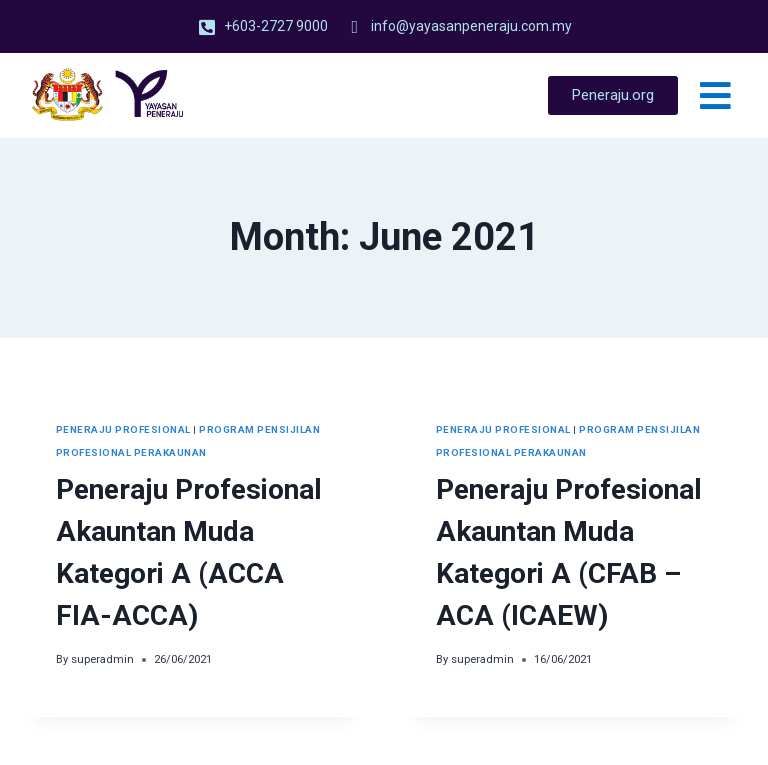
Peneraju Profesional (123, 429)
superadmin (102, 659)
